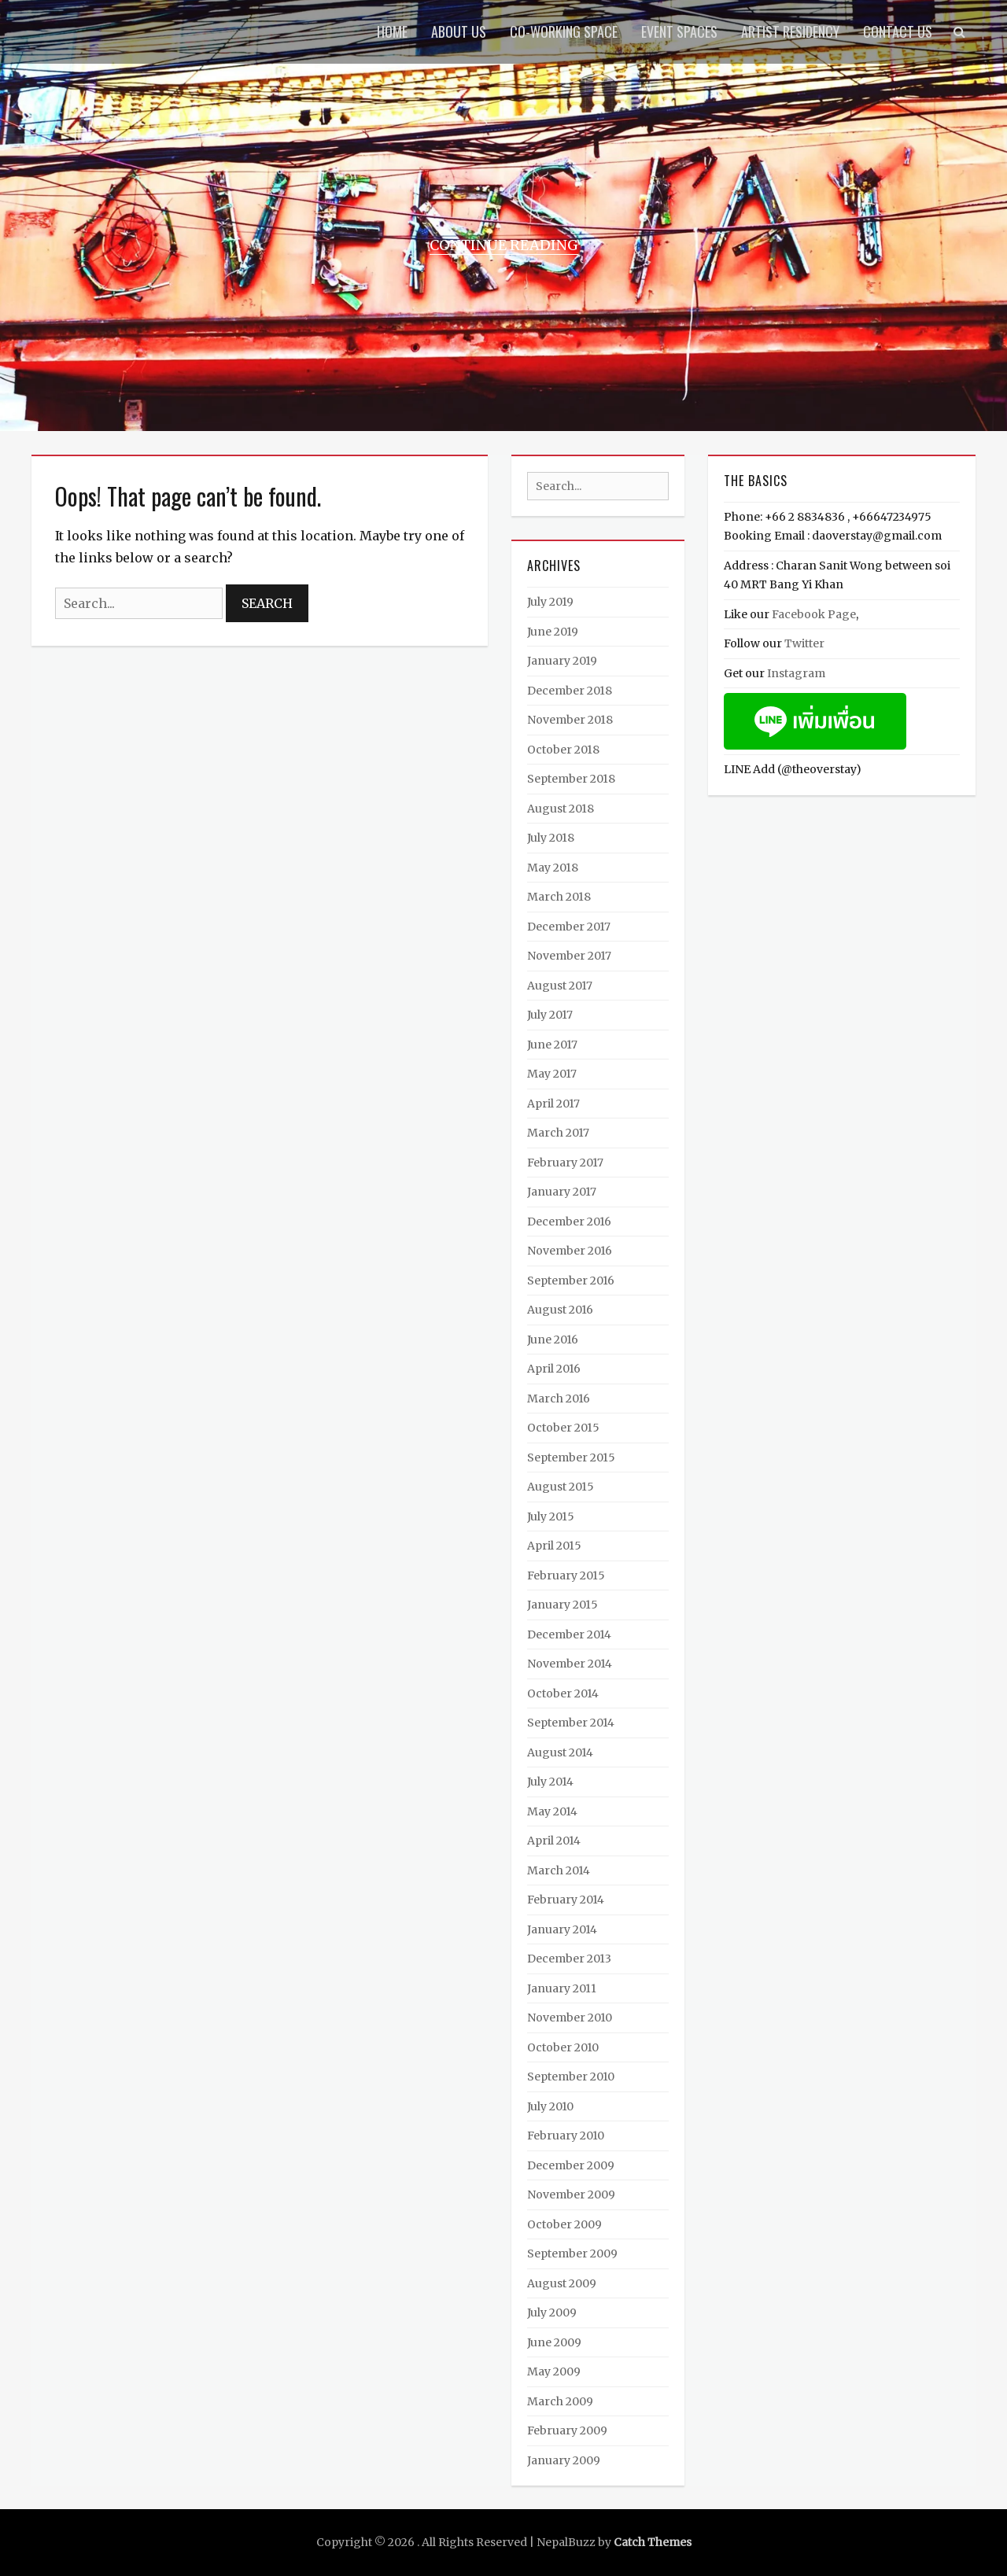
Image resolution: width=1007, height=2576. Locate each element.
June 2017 (552, 1044)
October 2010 (563, 2047)
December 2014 (569, 1634)
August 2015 (560, 1487)
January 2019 (562, 661)
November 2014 (569, 1664)
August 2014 (560, 1752)
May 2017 (552, 1074)
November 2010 (569, 2017)
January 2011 (561, 1988)
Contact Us (897, 31)
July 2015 (550, 1516)
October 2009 (564, 2224)
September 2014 (570, 1722)
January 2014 (562, 1929)
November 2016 (569, 1251)
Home (392, 31)
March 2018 (559, 897)
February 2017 (565, 1162)
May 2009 (554, 2371)
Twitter (804, 643)
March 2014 (558, 1870)
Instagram (796, 673)
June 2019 (552, 632)
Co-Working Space (564, 31)
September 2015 (571, 1457)
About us (458, 31)
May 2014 (552, 1811)
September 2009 (572, 2253)
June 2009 (554, 2342)
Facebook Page (814, 614)
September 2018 (571, 779)
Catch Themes (653, 2542)
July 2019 (550, 602)
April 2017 (553, 1103)
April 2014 (554, 1840)
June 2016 (552, 1339)
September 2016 (570, 1280)
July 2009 (552, 2312)
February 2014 (565, 1899)
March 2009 (560, 2401)
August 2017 (559, 985)
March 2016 (558, 1398)
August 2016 (560, 1310)
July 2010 (550, 2106)
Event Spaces (679, 31)
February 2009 (567, 2430)
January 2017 (561, 1192)
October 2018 (563, 750)
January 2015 (562, 1605)
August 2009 (561, 2283)
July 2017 (550, 1015)
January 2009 (563, 2460)
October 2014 (563, 1693)
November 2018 (570, 720)
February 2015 (566, 1575)
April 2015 (554, 1546)
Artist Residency (790, 31)
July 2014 (550, 1781)
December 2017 (568, 926)
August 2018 (560, 809)
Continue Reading (504, 245)
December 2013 (569, 1958)
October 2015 (563, 1428)
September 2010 (570, 2076)
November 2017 (569, 956)
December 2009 (570, 2165)
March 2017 (558, 1133)
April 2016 (554, 1369)
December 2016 (569, 1221)
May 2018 (552, 868)
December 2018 (569, 691)
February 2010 (565, 2135)
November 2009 (571, 2194)
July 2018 (550, 838)
